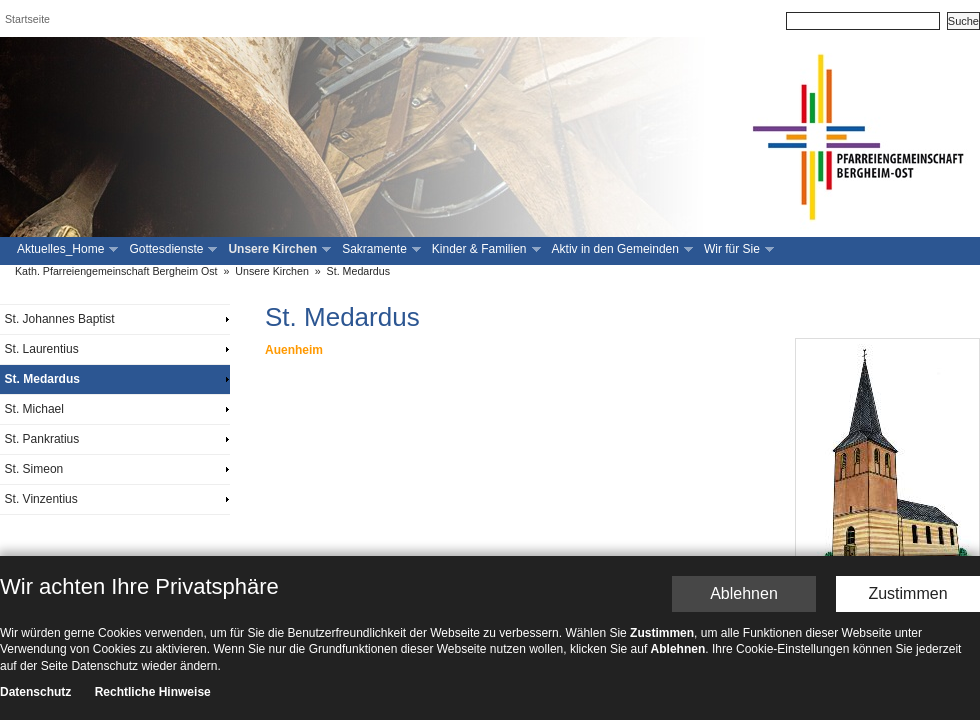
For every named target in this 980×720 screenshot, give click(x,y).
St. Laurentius (42, 349)
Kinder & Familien (484, 249)
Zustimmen (907, 436)
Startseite (27, 19)
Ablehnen (744, 436)
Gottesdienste (171, 249)
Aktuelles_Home (65, 249)
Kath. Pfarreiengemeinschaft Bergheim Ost (116, 271)
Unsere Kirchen (277, 249)
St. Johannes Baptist (60, 319)
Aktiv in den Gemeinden (620, 249)
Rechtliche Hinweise (153, 536)
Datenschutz (35, 536)
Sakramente (379, 249)
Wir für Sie (737, 249)
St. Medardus (358, 271)
